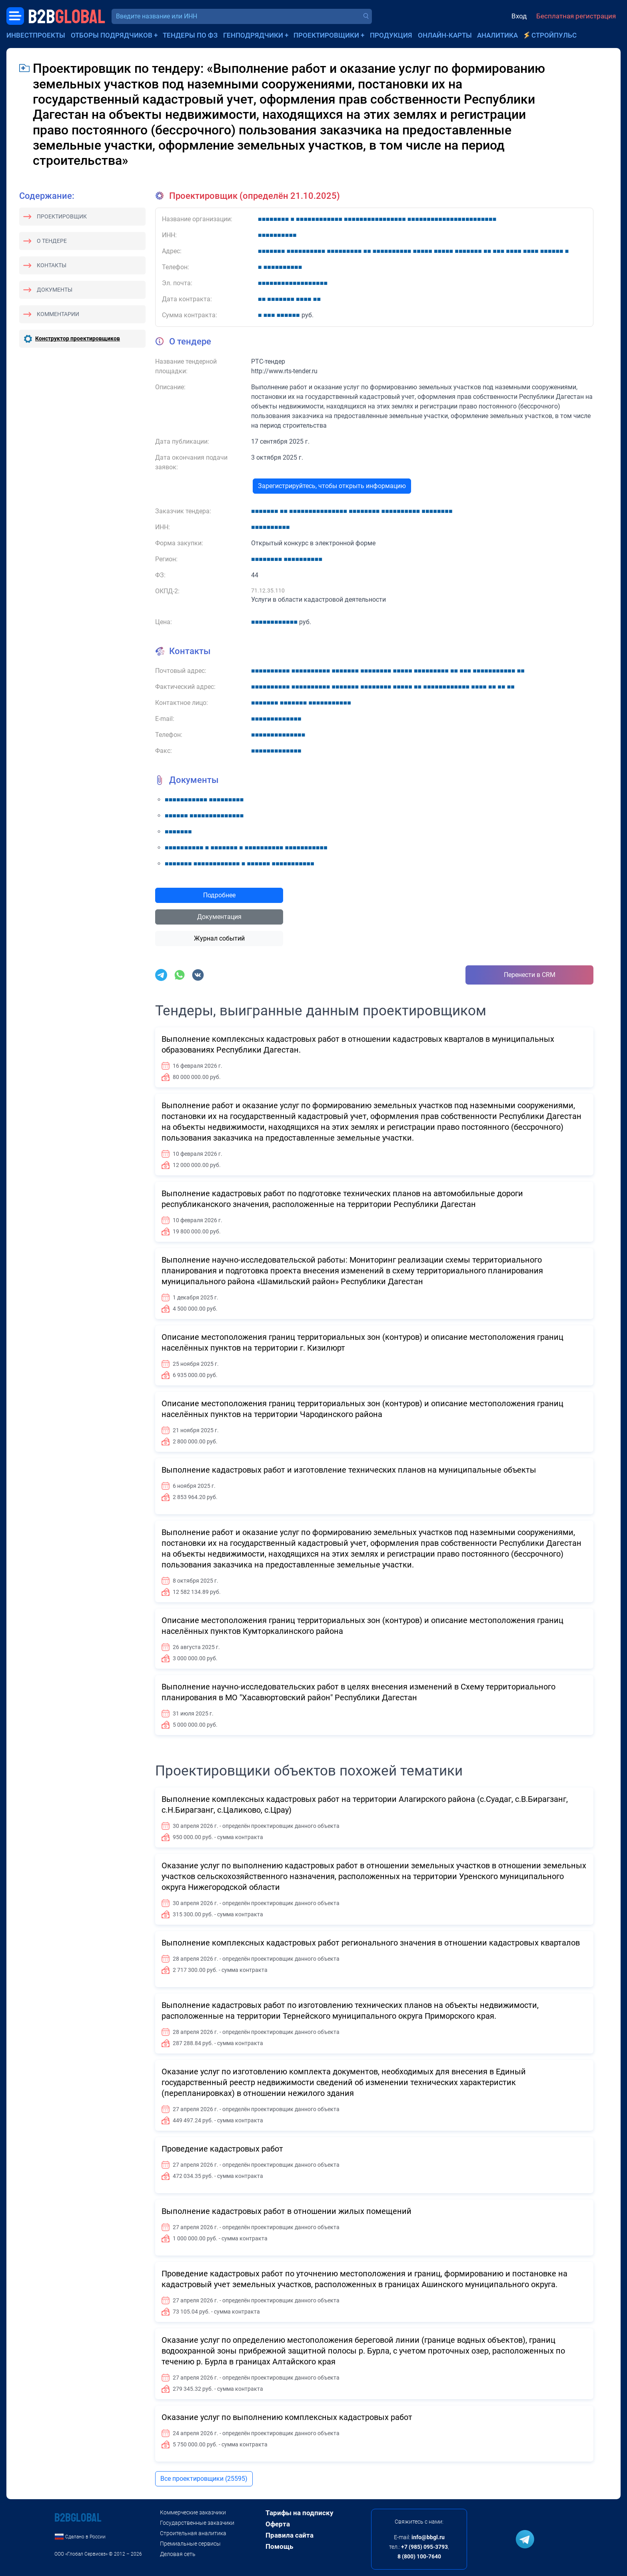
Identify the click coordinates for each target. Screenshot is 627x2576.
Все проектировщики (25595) (204, 2478)
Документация (219, 917)
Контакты (51, 265)
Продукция (391, 35)
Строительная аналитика (193, 2533)
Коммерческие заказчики (193, 2512)
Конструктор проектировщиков (77, 338)
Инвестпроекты (35, 35)
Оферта (278, 2524)
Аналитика (497, 35)
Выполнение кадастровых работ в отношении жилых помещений (286, 2211)
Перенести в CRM (529, 975)
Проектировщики (326, 35)
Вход (519, 16)
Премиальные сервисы (190, 2543)
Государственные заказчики (197, 2523)
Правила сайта (290, 2535)
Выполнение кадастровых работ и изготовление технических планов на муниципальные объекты (349, 1470)
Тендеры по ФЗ (190, 35)
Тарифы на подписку (299, 2513)
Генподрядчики (253, 35)
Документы (54, 289)
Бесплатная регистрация (576, 16)
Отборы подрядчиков (111, 35)
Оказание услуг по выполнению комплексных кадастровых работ (287, 2417)
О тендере (52, 241)
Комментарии (58, 314)
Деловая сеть (178, 2554)
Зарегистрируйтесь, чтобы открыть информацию (332, 486)
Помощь (279, 2546)
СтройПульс (554, 35)
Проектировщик (62, 216)
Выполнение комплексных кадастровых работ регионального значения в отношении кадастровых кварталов (371, 1943)
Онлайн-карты (445, 35)
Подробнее (219, 895)
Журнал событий (219, 938)
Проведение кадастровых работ (222, 2149)
